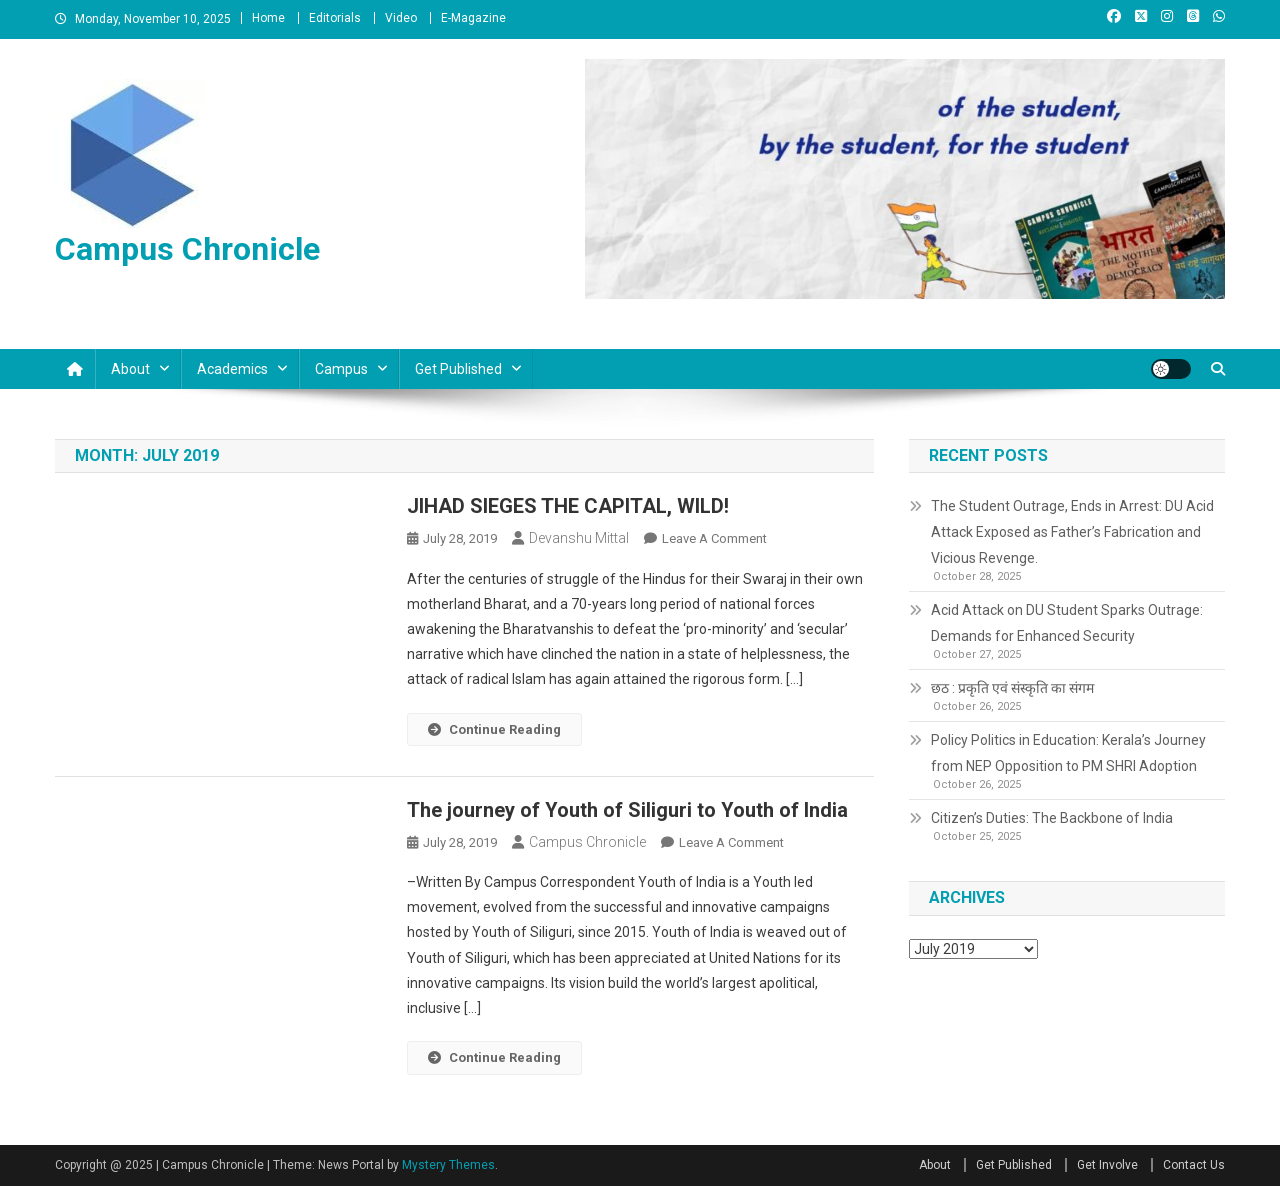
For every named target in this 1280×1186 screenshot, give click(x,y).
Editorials (335, 18)
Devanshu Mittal (579, 538)
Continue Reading (494, 729)
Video (401, 18)
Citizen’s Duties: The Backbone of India (1052, 818)
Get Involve (1107, 1165)
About (130, 369)
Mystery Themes (448, 1165)
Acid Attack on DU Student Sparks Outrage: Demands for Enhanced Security (1067, 623)
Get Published (458, 369)
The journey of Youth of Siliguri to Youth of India (627, 810)
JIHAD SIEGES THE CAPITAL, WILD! (568, 506)
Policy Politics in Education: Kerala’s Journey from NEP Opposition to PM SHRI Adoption (1068, 753)
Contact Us (1194, 1165)
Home (268, 18)
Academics (232, 369)
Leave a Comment (714, 538)
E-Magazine (473, 18)
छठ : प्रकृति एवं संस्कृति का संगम (1012, 688)
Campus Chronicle (187, 249)
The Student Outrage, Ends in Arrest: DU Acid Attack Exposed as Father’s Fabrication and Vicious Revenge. (1072, 532)
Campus (341, 369)
